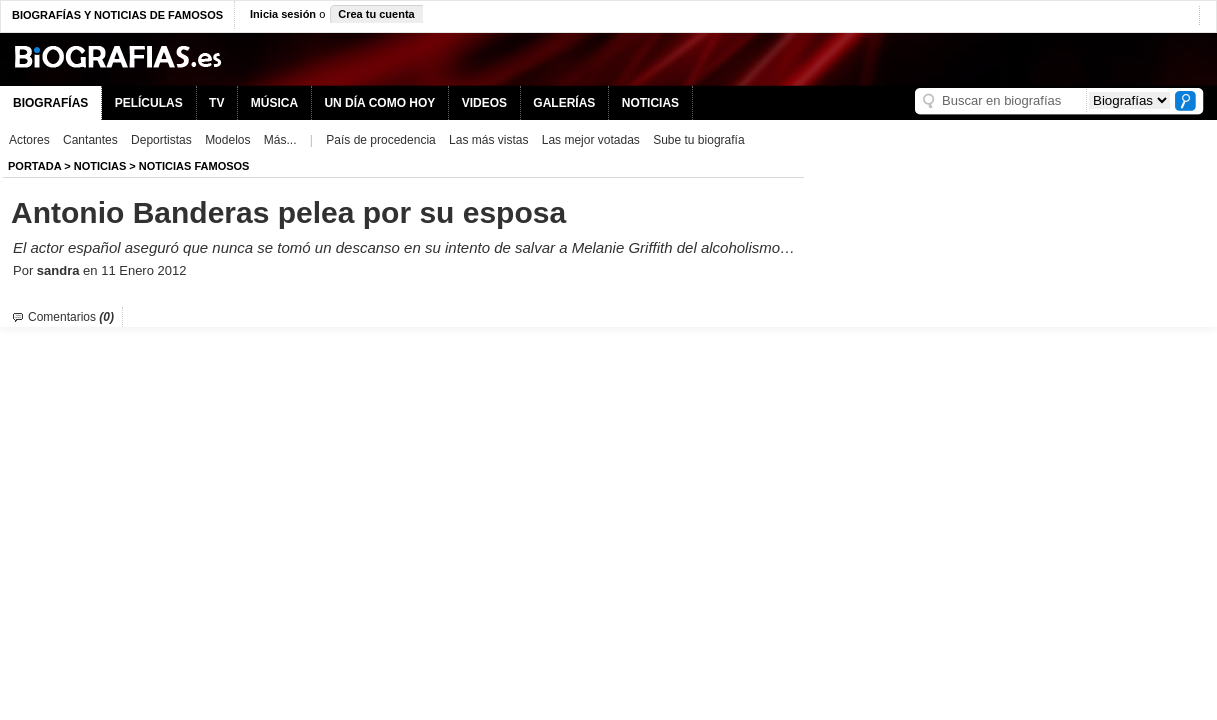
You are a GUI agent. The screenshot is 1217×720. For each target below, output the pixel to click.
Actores (29, 140)
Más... (280, 140)
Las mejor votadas (591, 140)
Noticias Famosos (194, 166)
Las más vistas (488, 140)
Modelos (227, 140)
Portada (34, 166)
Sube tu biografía (698, 140)
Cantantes (90, 140)
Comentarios (71, 317)
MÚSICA (274, 103)
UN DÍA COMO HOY (379, 103)
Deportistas (161, 140)
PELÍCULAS (149, 103)
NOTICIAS (650, 103)
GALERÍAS (564, 103)
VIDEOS (484, 103)
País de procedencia (380, 140)
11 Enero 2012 (143, 270)
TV (216, 103)
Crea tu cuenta (376, 14)
